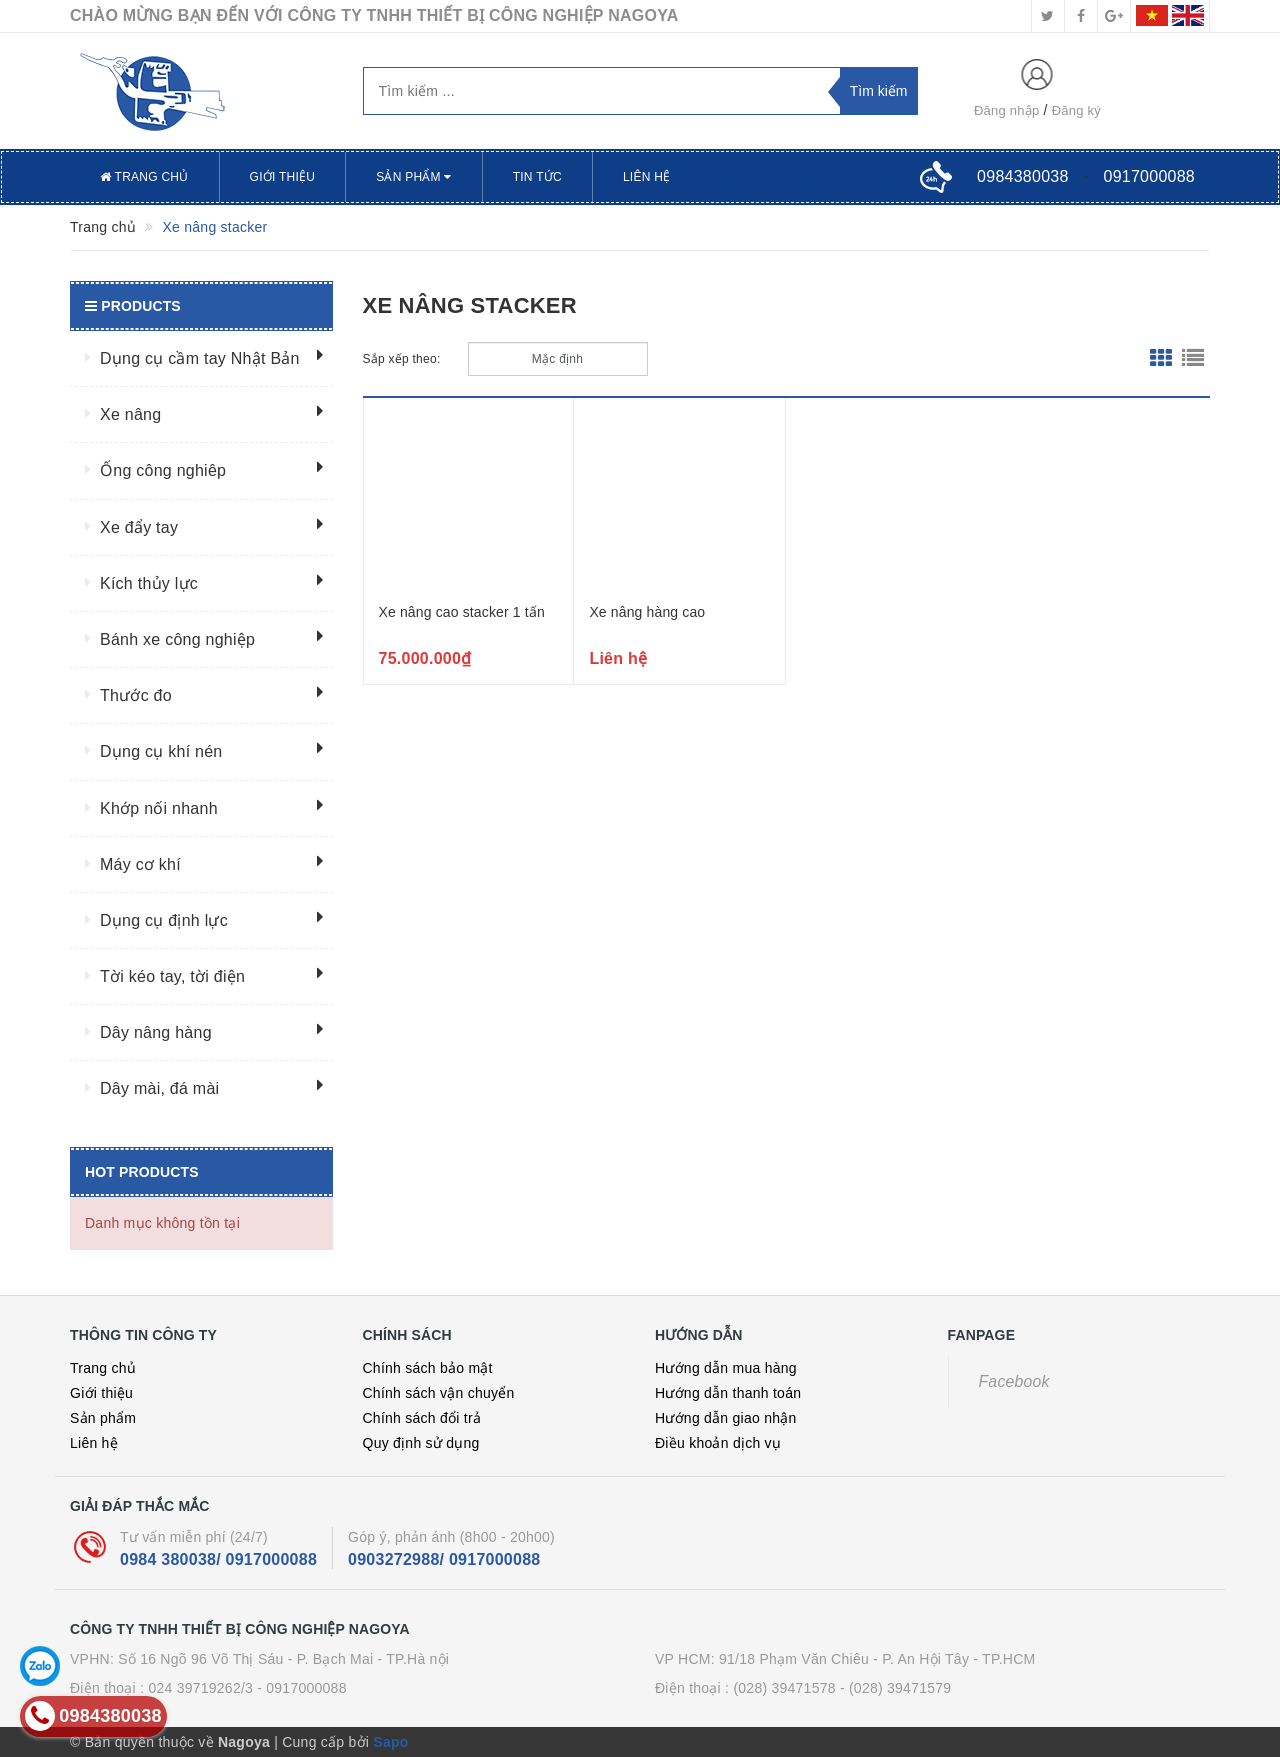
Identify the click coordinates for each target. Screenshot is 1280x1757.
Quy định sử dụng (421, 1443)
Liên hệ (646, 177)
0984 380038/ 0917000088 (218, 1559)
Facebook (1014, 1381)
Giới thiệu (283, 177)
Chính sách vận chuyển (439, 1393)
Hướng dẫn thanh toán (728, 1393)
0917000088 (1149, 176)
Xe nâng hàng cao (647, 612)
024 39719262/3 (200, 1688)
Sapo (390, 1742)
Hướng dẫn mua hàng (726, 1368)
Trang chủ (144, 177)
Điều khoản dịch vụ (718, 1443)
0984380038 (1022, 176)
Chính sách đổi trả (422, 1418)
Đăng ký (1076, 110)
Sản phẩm (414, 177)
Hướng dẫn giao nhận (726, 1418)
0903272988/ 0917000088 (444, 1559)
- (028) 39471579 (895, 1688)
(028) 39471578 (784, 1688)
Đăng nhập (1007, 110)
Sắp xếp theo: (402, 359)
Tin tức (537, 177)
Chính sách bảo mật (428, 1368)
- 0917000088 (301, 1688)
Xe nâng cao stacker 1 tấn (462, 612)
